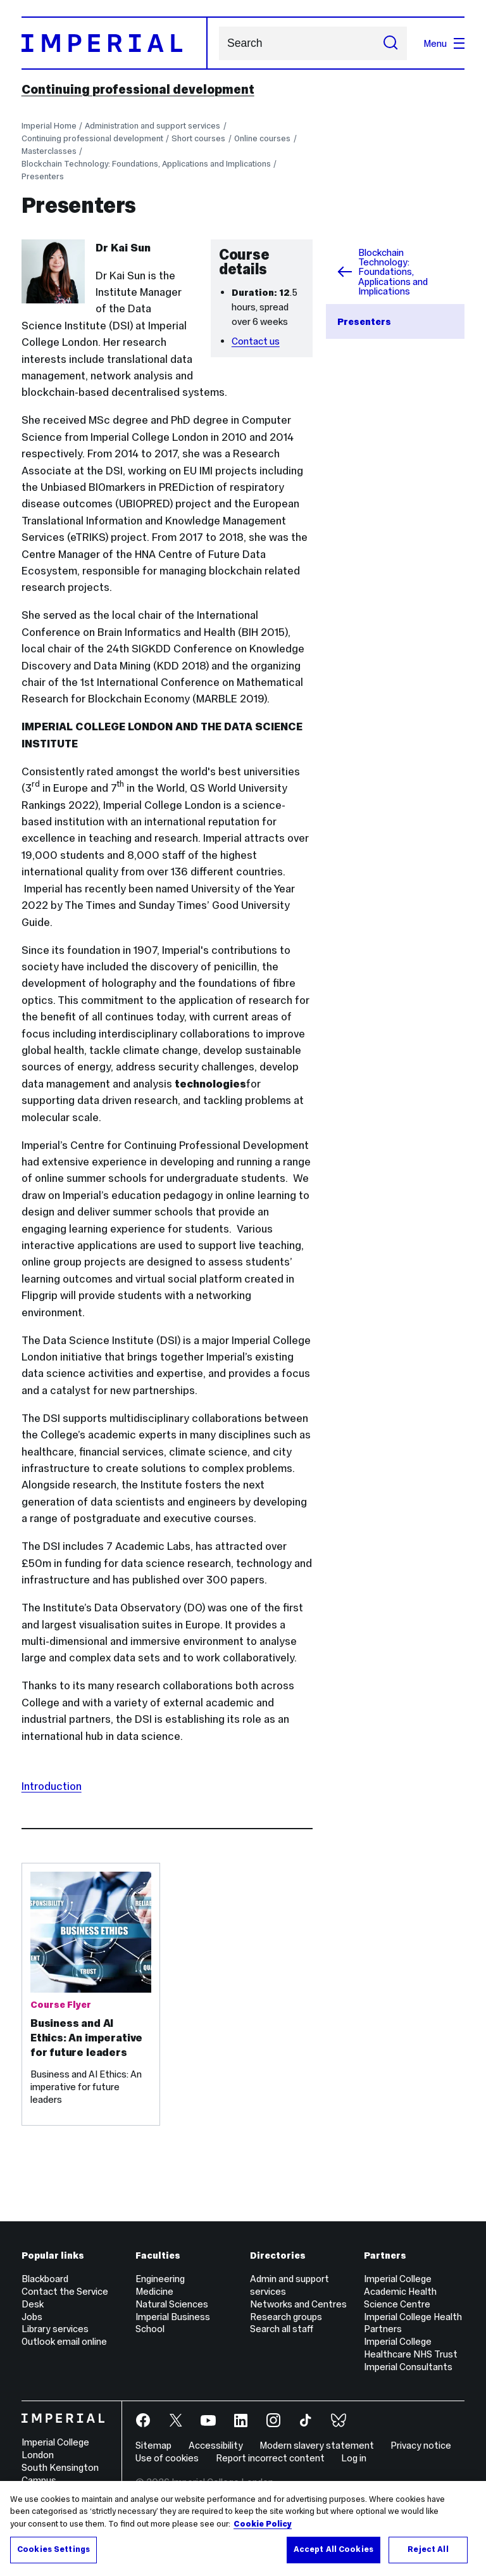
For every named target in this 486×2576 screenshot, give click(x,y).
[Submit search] (390, 43)
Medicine (154, 2291)
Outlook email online (64, 2341)
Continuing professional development (138, 89)
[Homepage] (115, 43)
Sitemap (153, 2445)
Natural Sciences (171, 2304)
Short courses (198, 138)
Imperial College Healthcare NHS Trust (411, 2347)
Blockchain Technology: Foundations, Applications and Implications (146, 163)
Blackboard (45, 2279)
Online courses (262, 138)
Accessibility (216, 2445)
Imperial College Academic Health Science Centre (400, 2291)
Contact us (256, 341)
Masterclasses (49, 151)
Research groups (286, 2317)
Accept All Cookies (333, 2554)
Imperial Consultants (408, 2367)
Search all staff (281, 2329)
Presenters (43, 176)
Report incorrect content (270, 2458)
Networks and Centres (298, 2304)
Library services (55, 2329)
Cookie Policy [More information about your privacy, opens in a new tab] (263, 2528)
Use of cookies (167, 2458)
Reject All (428, 2554)
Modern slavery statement (316, 2445)
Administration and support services (152, 125)
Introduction (52, 1786)
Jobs (32, 2317)
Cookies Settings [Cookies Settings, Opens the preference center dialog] (53, 2554)
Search (218, 43)
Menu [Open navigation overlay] (443, 43)
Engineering (160, 2279)
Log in (353, 2458)
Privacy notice (420, 2445)
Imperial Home (49, 125)
